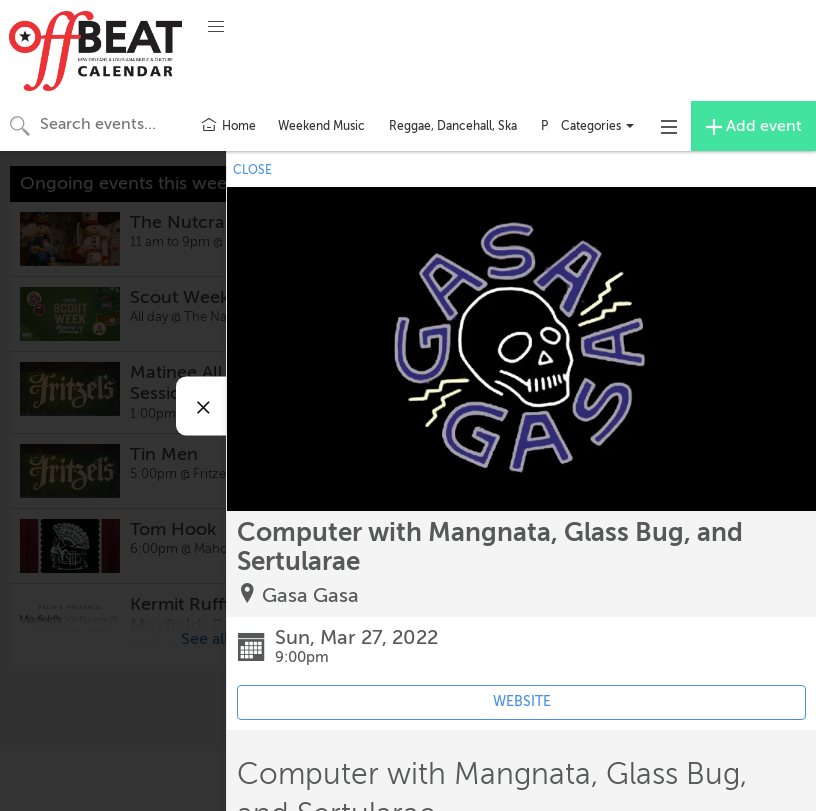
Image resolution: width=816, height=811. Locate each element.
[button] (216, 27)
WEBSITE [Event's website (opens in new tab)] (522, 701)
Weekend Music (321, 126)
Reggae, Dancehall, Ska (453, 126)
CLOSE (252, 170)
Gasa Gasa (310, 595)
